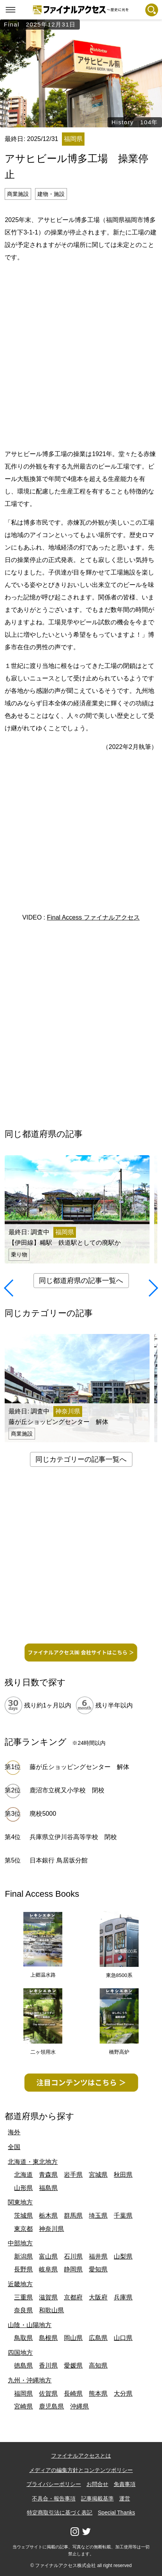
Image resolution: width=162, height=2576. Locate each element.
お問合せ (97, 2484)
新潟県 (23, 2256)
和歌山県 (51, 2310)
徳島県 (23, 2365)
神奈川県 (51, 2228)
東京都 (23, 2228)
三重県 (23, 2297)
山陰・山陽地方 (29, 2325)
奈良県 (23, 2310)
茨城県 (23, 2215)
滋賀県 (48, 2297)
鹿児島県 (51, 2406)
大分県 (123, 2393)
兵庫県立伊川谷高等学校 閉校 (73, 1837)
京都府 (73, 2297)
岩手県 (73, 2174)
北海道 (23, 2174)
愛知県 (98, 2269)
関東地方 (20, 2202)
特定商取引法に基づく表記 (59, 2512)
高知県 (98, 2365)
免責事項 (125, 2484)
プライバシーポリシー (53, 2484)
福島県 (48, 2188)
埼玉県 (98, 2215)
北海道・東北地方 (33, 2161)
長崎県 (73, 2393)
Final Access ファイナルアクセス (93, 917)
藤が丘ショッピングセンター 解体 (79, 1767)
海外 (14, 2132)
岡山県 (73, 2338)
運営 (124, 2498)
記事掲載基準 (97, 2498)
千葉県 (123, 2215)
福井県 (98, 2256)
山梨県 (123, 2256)
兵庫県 (123, 2297)
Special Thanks (116, 2512)
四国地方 (20, 2352)
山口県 (123, 2338)
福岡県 (23, 2393)
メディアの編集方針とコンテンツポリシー (81, 2470)
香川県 (48, 2365)
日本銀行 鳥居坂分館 (58, 1860)
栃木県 (48, 2215)
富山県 (48, 2256)
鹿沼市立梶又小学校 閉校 (67, 1790)
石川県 (73, 2256)
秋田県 (123, 2174)
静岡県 (73, 2269)
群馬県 (73, 2215)
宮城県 (98, 2174)
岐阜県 (48, 2269)
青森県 (48, 2174)
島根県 (48, 2338)
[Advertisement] (81, 354)
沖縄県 (79, 2406)
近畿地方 (20, 2284)
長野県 (23, 2269)
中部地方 (20, 2243)
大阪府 (98, 2297)
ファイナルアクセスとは (81, 2456)
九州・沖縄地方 (29, 2380)
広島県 (98, 2338)
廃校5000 (43, 1813)
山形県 (23, 2188)
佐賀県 (48, 2393)
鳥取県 (23, 2338)
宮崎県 (23, 2406)
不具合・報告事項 (54, 2498)
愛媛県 (73, 2365)
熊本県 (98, 2393)
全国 (14, 2147)
